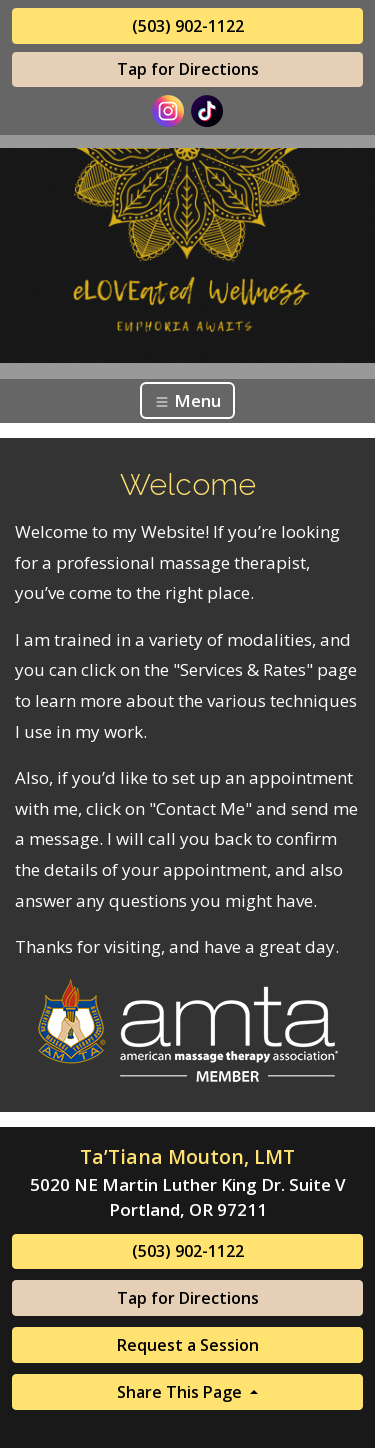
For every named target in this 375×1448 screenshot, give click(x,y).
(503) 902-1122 (188, 26)
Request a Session (188, 1345)
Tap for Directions (188, 69)
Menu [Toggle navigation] (187, 400)
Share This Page (181, 1392)
